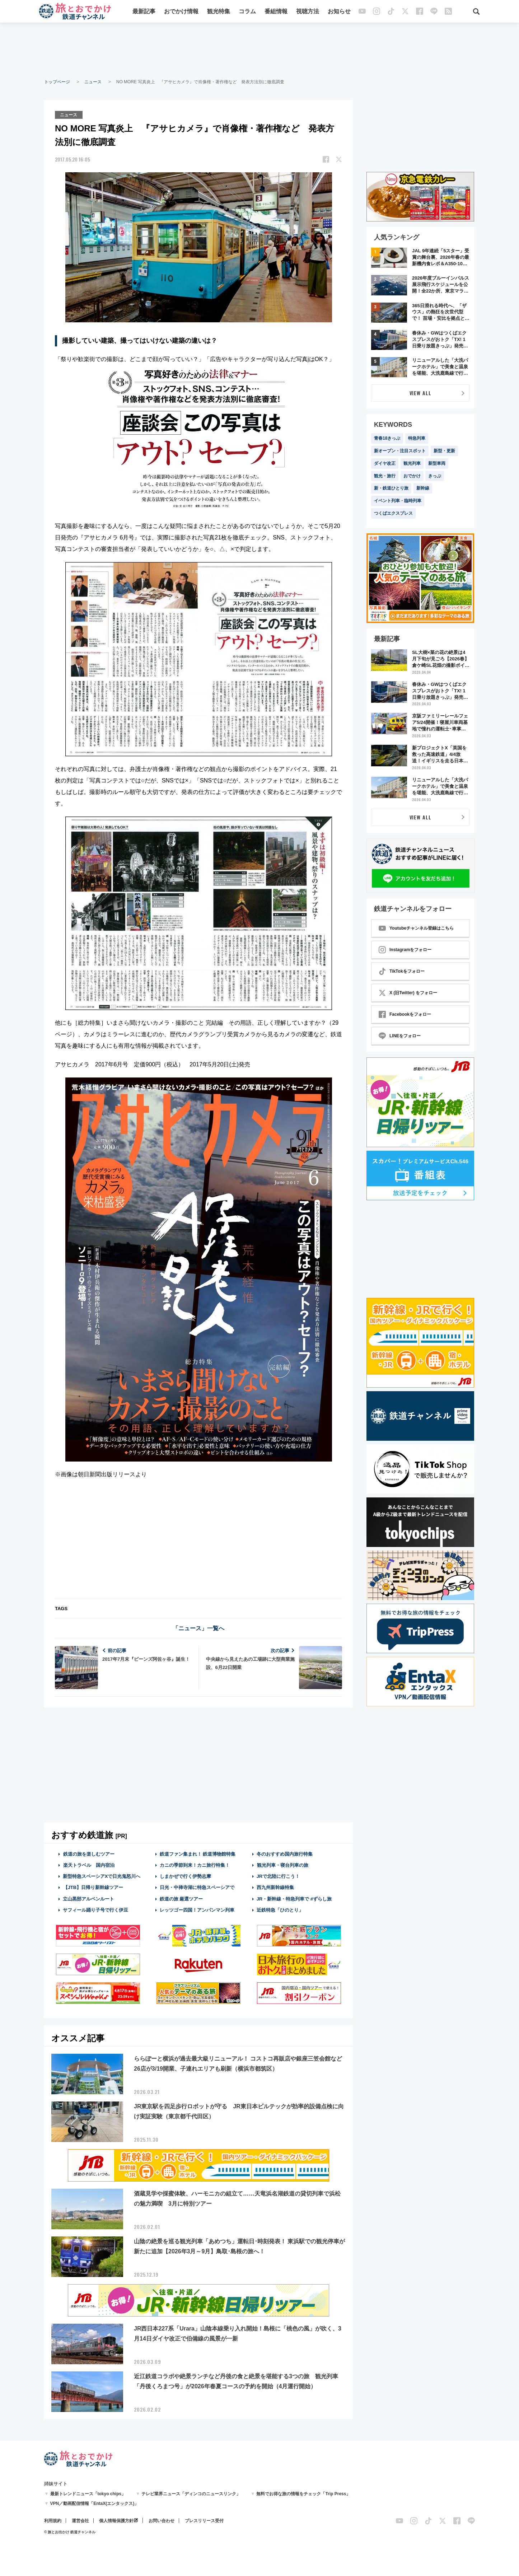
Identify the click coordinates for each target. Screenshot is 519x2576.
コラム (247, 12)
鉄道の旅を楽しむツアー (88, 1853)
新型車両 (436, 463)
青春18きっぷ (387, 438)
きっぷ (434, 475)
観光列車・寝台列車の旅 (282, 1864)
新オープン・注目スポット (400, 450)
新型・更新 (444, 450)
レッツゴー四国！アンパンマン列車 (197, 1909)
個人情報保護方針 (116, 2520)
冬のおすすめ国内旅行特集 (285, 1853)
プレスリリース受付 (204, 2520)
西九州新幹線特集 (275, 1887)
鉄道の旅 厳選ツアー (181, 1898)
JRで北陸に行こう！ (278, 1876)
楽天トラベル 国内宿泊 (88, 1864)
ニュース (93, 81)
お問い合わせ (161, 2520)
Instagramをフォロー (405, 949)
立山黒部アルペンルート (88, 1898)
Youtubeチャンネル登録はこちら (416, 928)
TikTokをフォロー (402, 971)
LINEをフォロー (400, 1035)
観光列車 (412, 463)
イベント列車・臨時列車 (397, 500)
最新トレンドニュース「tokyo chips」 (88, 2493)
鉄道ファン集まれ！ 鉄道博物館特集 (198, 1853)
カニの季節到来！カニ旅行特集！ (195, 1864)
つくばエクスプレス (393, 513)
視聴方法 (307, 12)
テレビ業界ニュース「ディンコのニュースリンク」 (190, 2493)
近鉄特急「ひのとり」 (280, 1909)
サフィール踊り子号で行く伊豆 (95, 1909)
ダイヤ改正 (385, 463)
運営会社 (80, 2520)
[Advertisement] (259, 50)
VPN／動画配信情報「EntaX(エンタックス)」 (94, 2503)
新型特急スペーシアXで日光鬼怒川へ (102, 1876)
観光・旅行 (385, 475)
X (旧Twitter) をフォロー (408, 992)
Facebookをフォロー (405, 1014)
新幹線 (422, 488)
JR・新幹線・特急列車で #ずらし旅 (294, 1898)
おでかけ (412, 475)
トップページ (57, 81)
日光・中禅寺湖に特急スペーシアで (197, 1887)
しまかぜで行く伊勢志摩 (185, 1876)
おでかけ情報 (181, 12)
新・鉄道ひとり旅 (391, 488)
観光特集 (218, 12)
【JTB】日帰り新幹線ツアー (93, 1887)
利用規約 (52, 2520)
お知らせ (339, 12)
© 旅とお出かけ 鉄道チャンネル (69, 2532)
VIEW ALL (420, 393)
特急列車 (416, 438)
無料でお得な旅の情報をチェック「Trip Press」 (303, 2493)
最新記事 (144, 12)
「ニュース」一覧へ (198, 1628)
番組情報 (276, 12)
